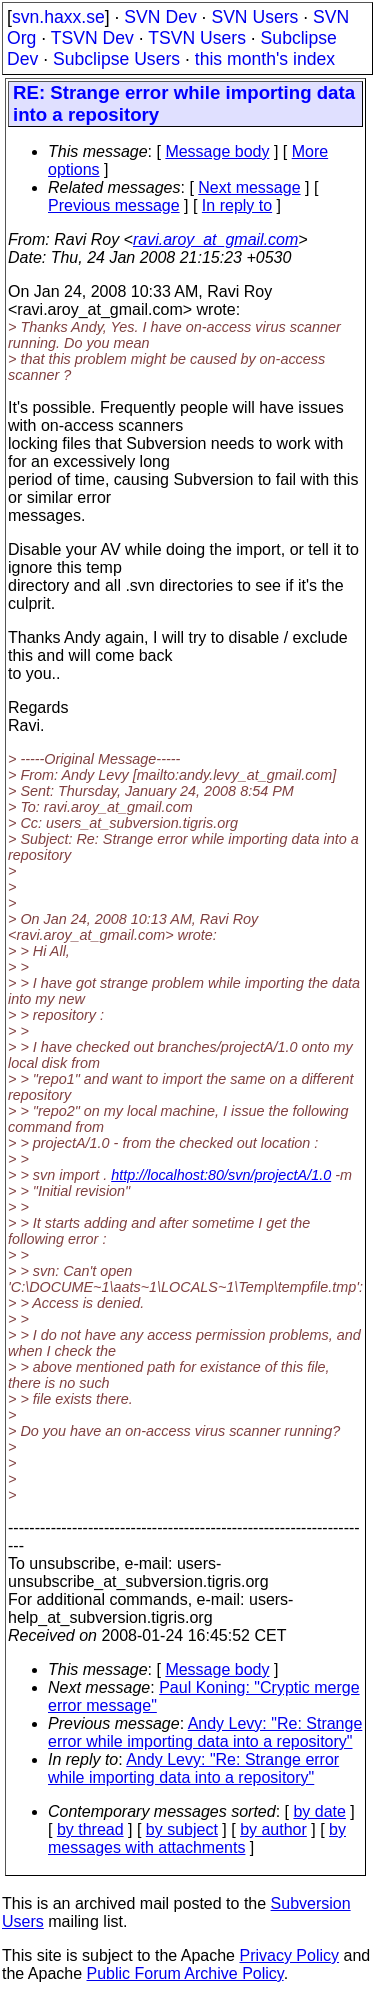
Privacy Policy (289, 1955)
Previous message (114, 205)
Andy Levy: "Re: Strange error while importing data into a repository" (205, 1732)
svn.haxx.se (58, 17)
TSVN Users (197, 38)
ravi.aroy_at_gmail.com (215, 239)
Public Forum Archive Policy (185, 1973)
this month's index (265, 59)
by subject (182, 1829)
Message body (217, 151)
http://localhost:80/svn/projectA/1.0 (221, 1175)
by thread (90, 1829)
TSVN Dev (92, 38)
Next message (249, 187)
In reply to (237, 205)
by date (319, 1811)
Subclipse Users (116, 59)
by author (273, 1829)
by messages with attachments (197, 1838)
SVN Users (254, 17)
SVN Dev (160, 17)
